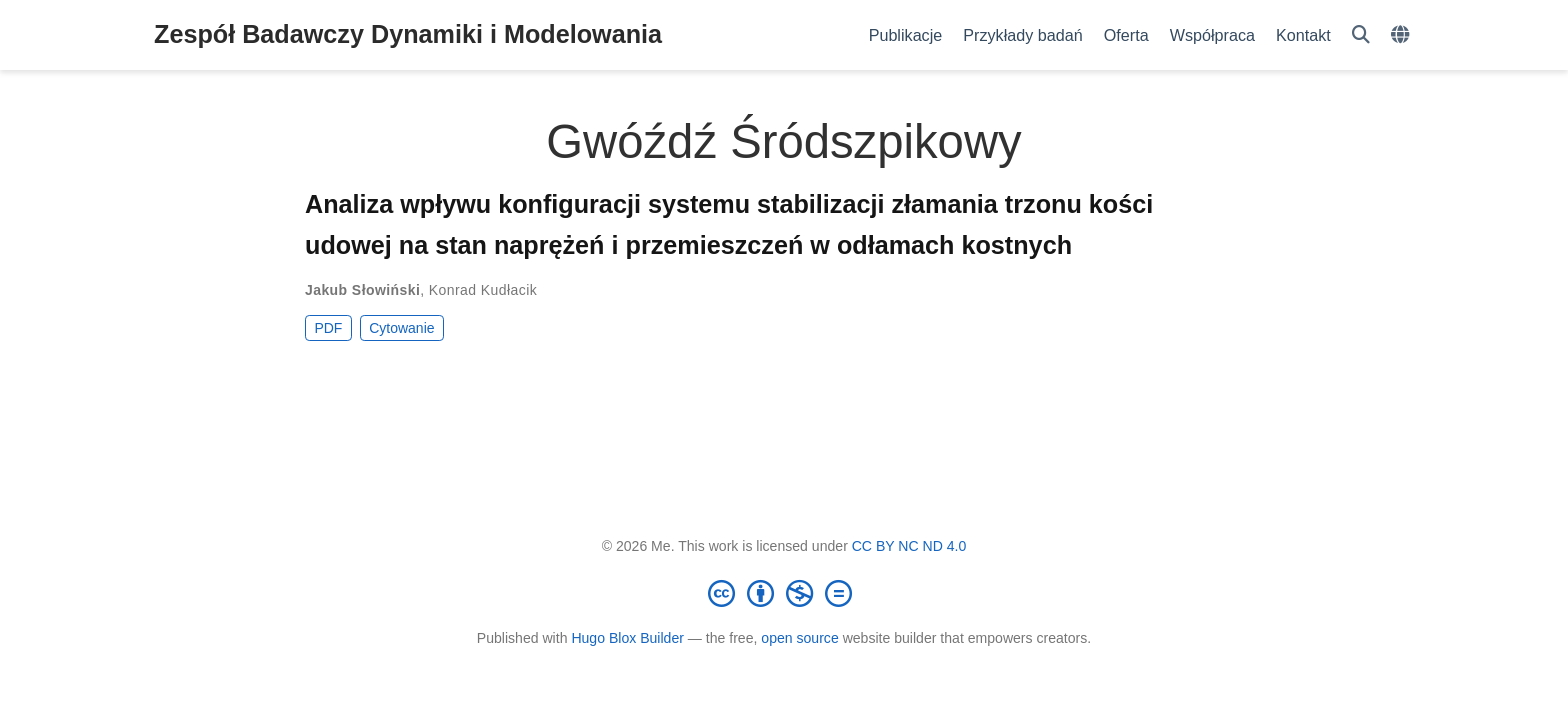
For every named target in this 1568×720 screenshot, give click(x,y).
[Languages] (1402, 35)
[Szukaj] (1361, 35)
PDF (328, 328)
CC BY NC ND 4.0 (909, 546)
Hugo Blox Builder (627, 638)
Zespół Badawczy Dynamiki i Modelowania (408, 34)
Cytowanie (401, 328)
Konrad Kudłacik (483, 290)
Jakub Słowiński (362, 290)
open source (799, 638)
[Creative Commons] (784, 593)
